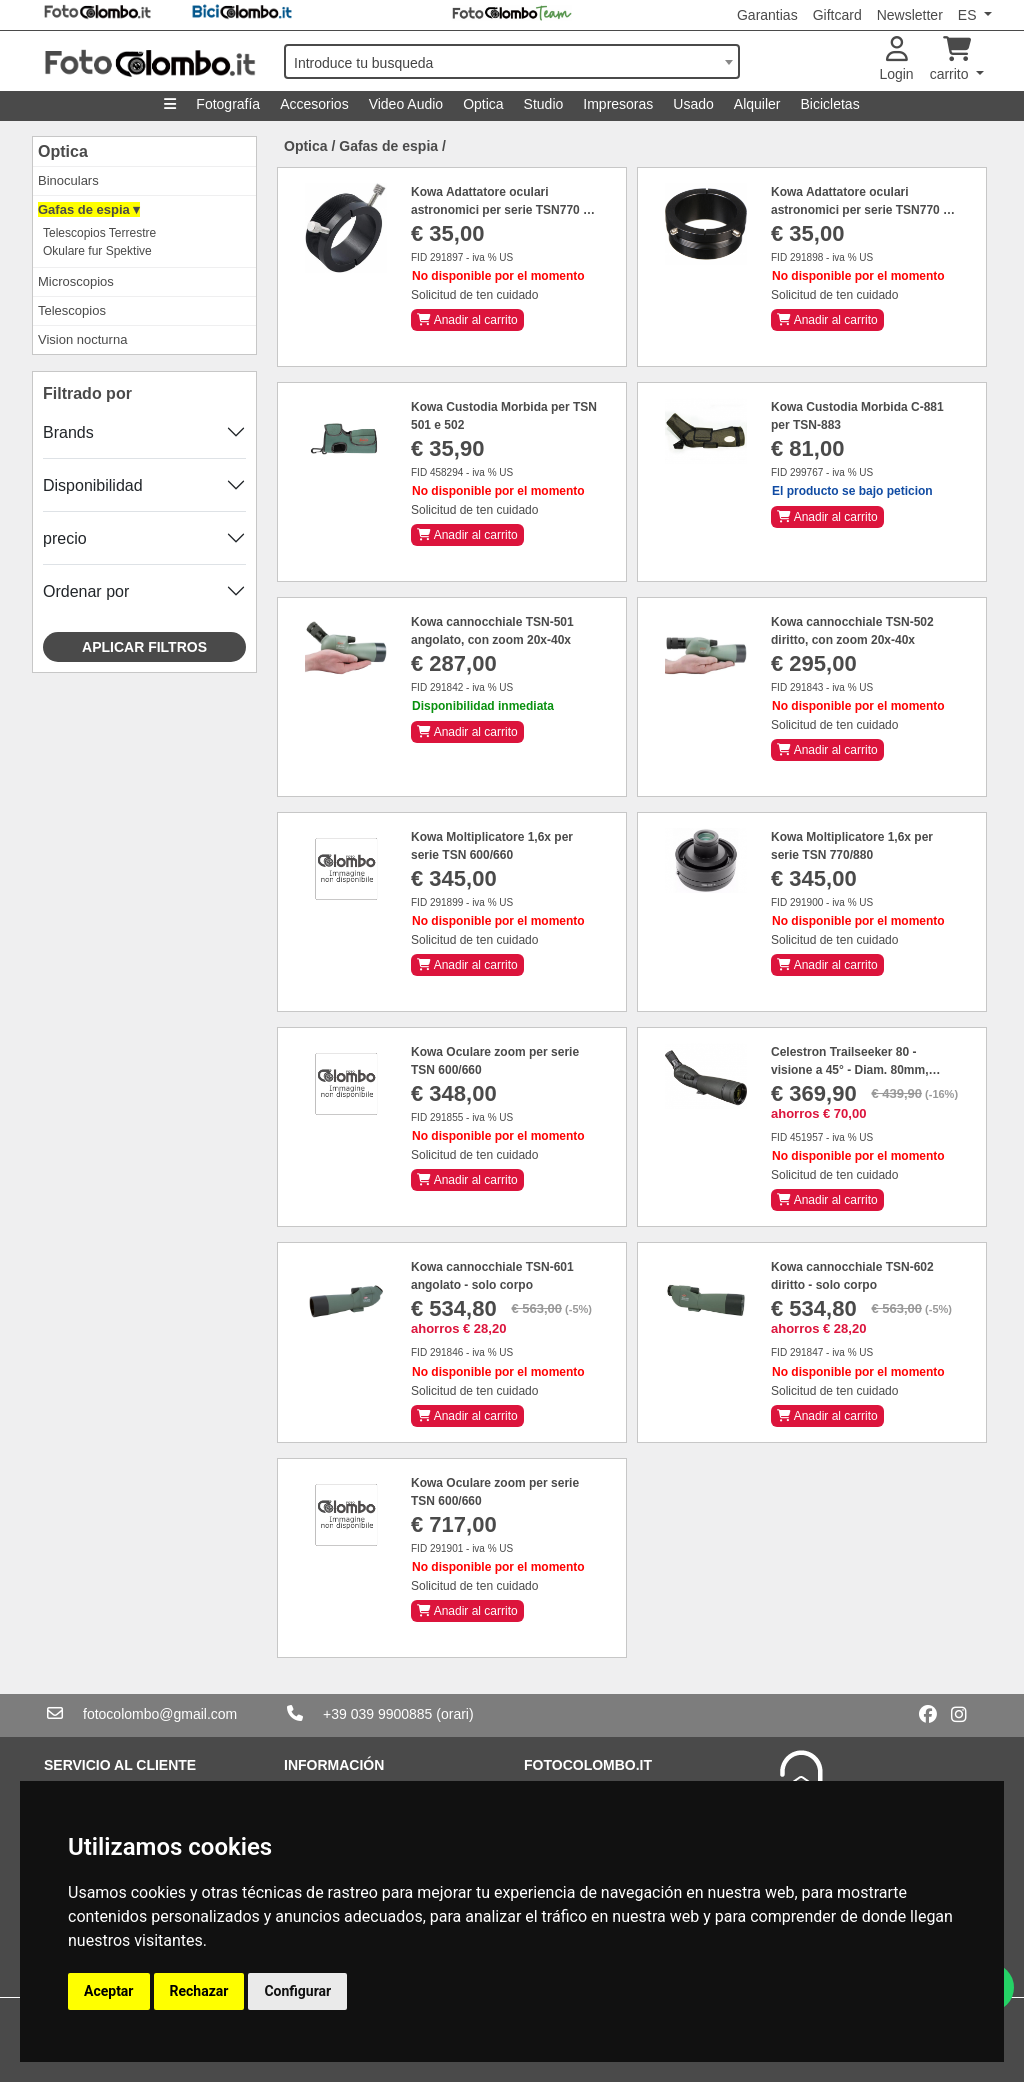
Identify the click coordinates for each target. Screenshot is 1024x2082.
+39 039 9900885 (377, 1714)
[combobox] (512, 61)
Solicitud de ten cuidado (474, 295)
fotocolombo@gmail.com (160, 1714)
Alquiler (757, 104)
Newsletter (910, 15)
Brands (68, 432)
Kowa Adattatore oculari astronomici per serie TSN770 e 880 (500, 210)
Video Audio (406, 104)
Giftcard (837, 15)
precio (65, 538)
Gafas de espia (388, 146)
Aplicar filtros (144, 647)
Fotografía (228, 104)
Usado (693, 104)
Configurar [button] (297, 1991)
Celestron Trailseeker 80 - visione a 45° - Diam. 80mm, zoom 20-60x (850, 1070)
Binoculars (68, 180)
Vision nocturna (82, 339)
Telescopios (72, 310)
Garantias (767, 15)
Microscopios (76, 281)
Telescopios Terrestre (99, 233)
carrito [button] (951, 59)
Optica (483, 104)
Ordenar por (86, 591)
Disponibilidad (93, 485)
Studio (544, 104)
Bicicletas (830, 104)
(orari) (454, 1714)
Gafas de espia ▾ (89, 209)
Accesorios (314, 104)
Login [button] (896, 59)
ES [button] (969, 15)
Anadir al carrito (467, 320)
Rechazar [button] (199, 1991)
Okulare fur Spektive (97, 251)
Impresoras (618, 104)
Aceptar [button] (109, 1991)
